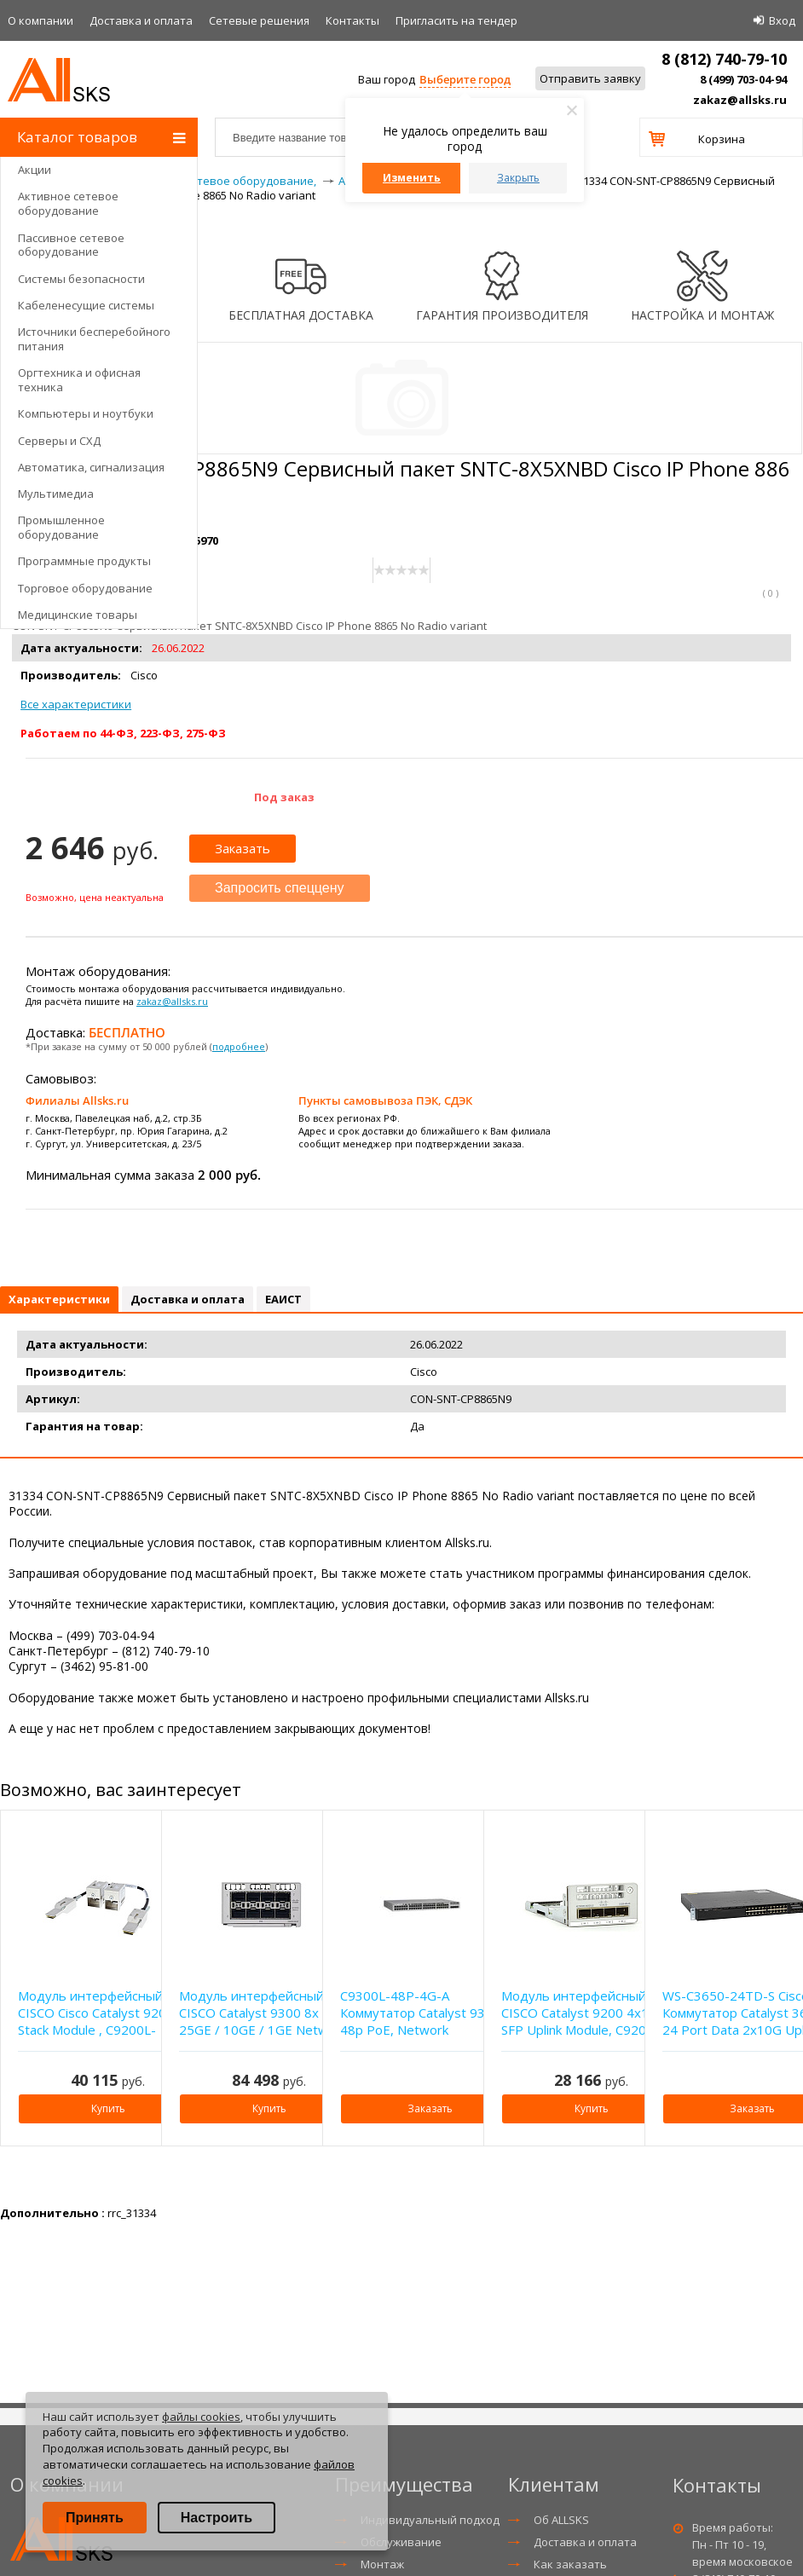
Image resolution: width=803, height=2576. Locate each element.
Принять (95, 2517)
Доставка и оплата (141, 20)
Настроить (216, 2517)
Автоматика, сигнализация (91, 467)
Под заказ (284, 797)
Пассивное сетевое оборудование (71, 245)
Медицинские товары (77, 614)
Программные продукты (84, 561)
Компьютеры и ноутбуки (85, 413)
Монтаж (382, 2564)
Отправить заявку (590, 78)
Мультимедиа (56, 493)
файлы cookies (201, 2416)
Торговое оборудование (85, 588)
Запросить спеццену (279, 888)
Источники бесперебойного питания (94, 339)
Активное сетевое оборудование (68, 203)
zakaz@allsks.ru (740, 99)
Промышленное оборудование (61, 527)
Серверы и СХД (59, 440)
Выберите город (465, 79)
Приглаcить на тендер (456, 20)
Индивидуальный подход (430, 2519)
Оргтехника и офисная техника (79, 380)
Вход (782, 20)
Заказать (242, 848)
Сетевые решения (259, 20)
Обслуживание (401, 2542)
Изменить (412, 177)
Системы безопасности (81, 278)
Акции (34, 169)
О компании (40, 20)
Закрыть (518, 177)
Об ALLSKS (561, 2519)
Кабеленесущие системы (86, 305)
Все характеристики (75, 704)
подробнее (238, 1046)
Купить (108, 2108)
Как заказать (570, 2564)
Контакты (352, 20)
